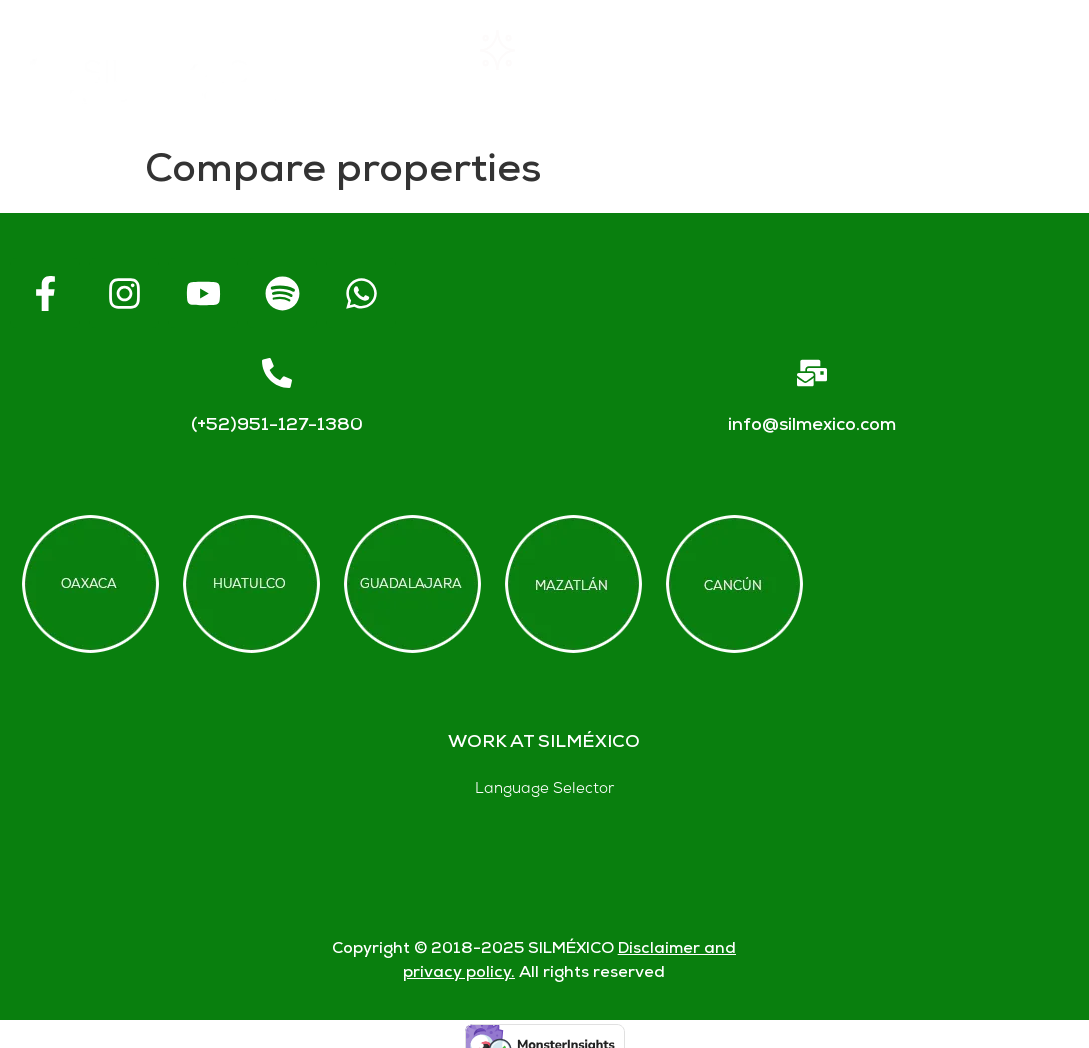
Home (384, 51)
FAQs (836, 50)
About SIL (687, 50)
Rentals (528, 50)
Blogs (698, 91)
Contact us (991, 50)
